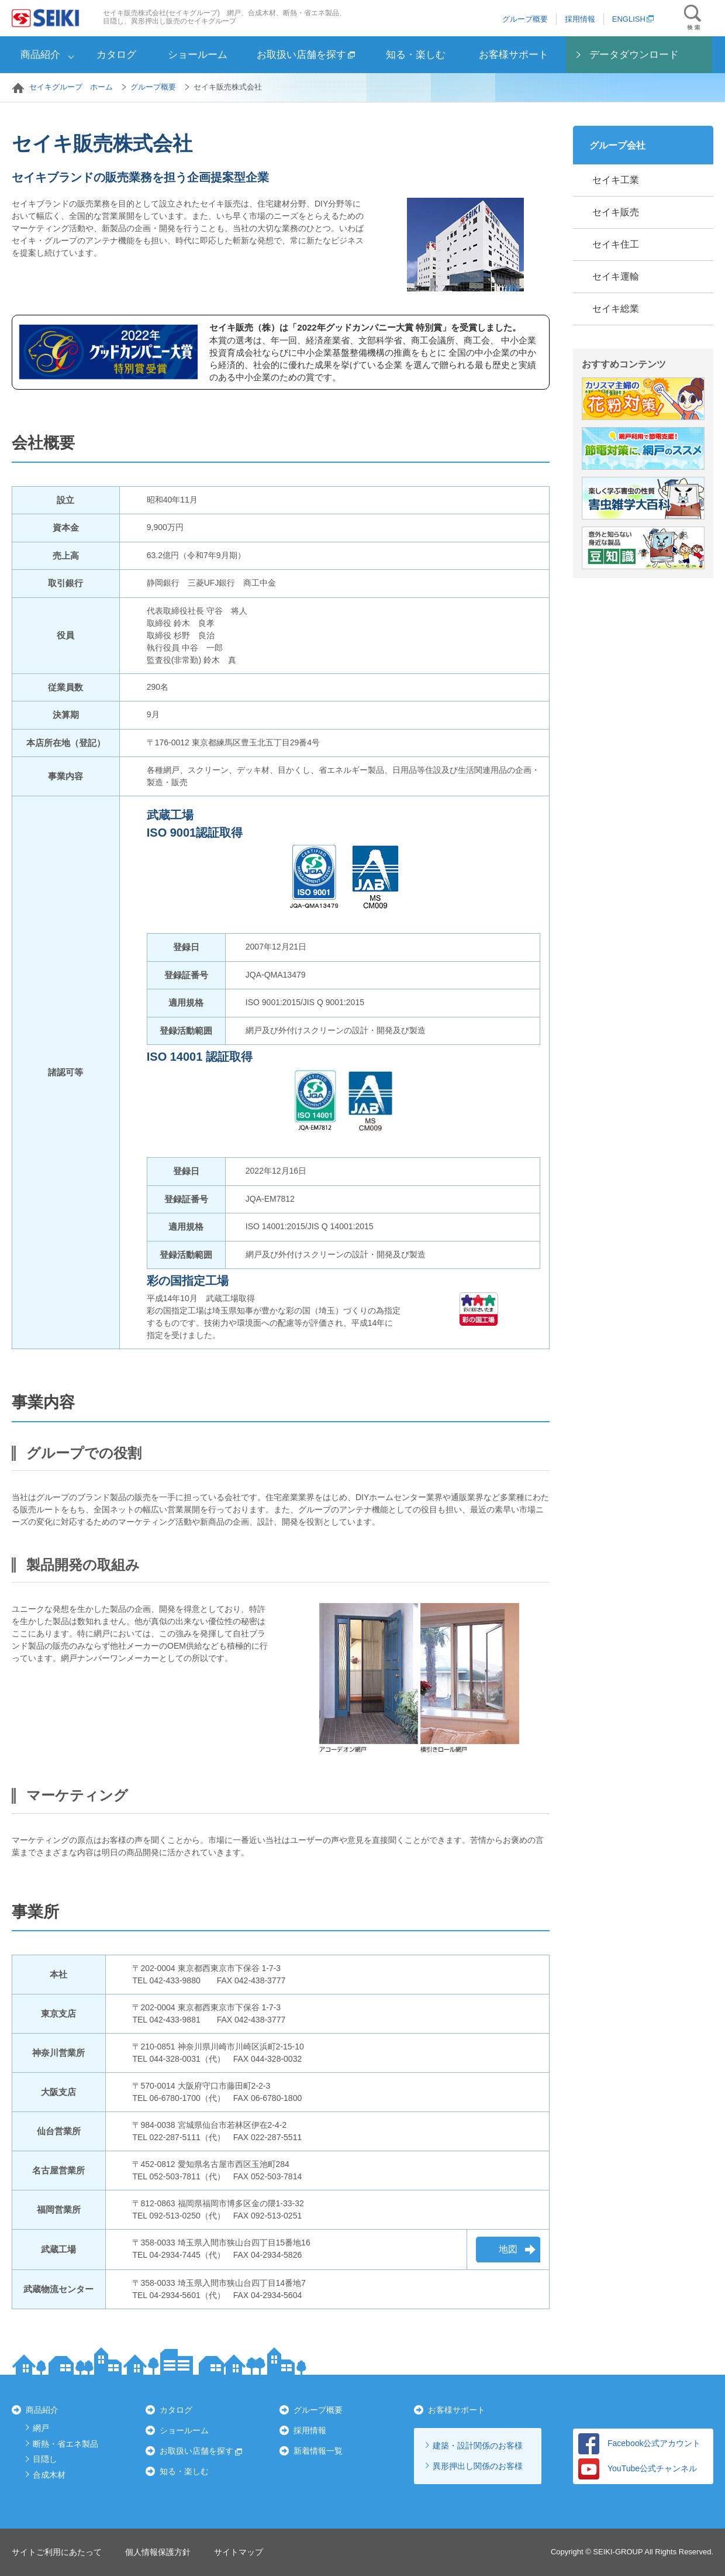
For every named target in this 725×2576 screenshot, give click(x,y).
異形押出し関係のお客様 (478, 2466)
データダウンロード (634, 54)
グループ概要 (525, 19)
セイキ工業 (615, 180)
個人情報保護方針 (158, 2552)
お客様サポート (513, 54)
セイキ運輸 (615, 276)
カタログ (116, 54)
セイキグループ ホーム (71, 86)
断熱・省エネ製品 (65, 2443)
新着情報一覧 (318, 2450)
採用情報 (580, 19)
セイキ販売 (615, 212)
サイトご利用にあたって (57, 2552)
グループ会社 (617, 145)
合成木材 (49, 2474)
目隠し (45, 2459)
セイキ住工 (615, 244)
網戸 (41, 2428)
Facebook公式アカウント (639, 2443)
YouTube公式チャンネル (637, 2468)
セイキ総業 (615, 309)
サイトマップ (238, 2552)
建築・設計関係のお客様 (478, 2445)
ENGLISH (633, 19)
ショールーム (197, 54)
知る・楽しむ (416, 54)
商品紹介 (40, 54)
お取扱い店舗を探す (306, 54)
